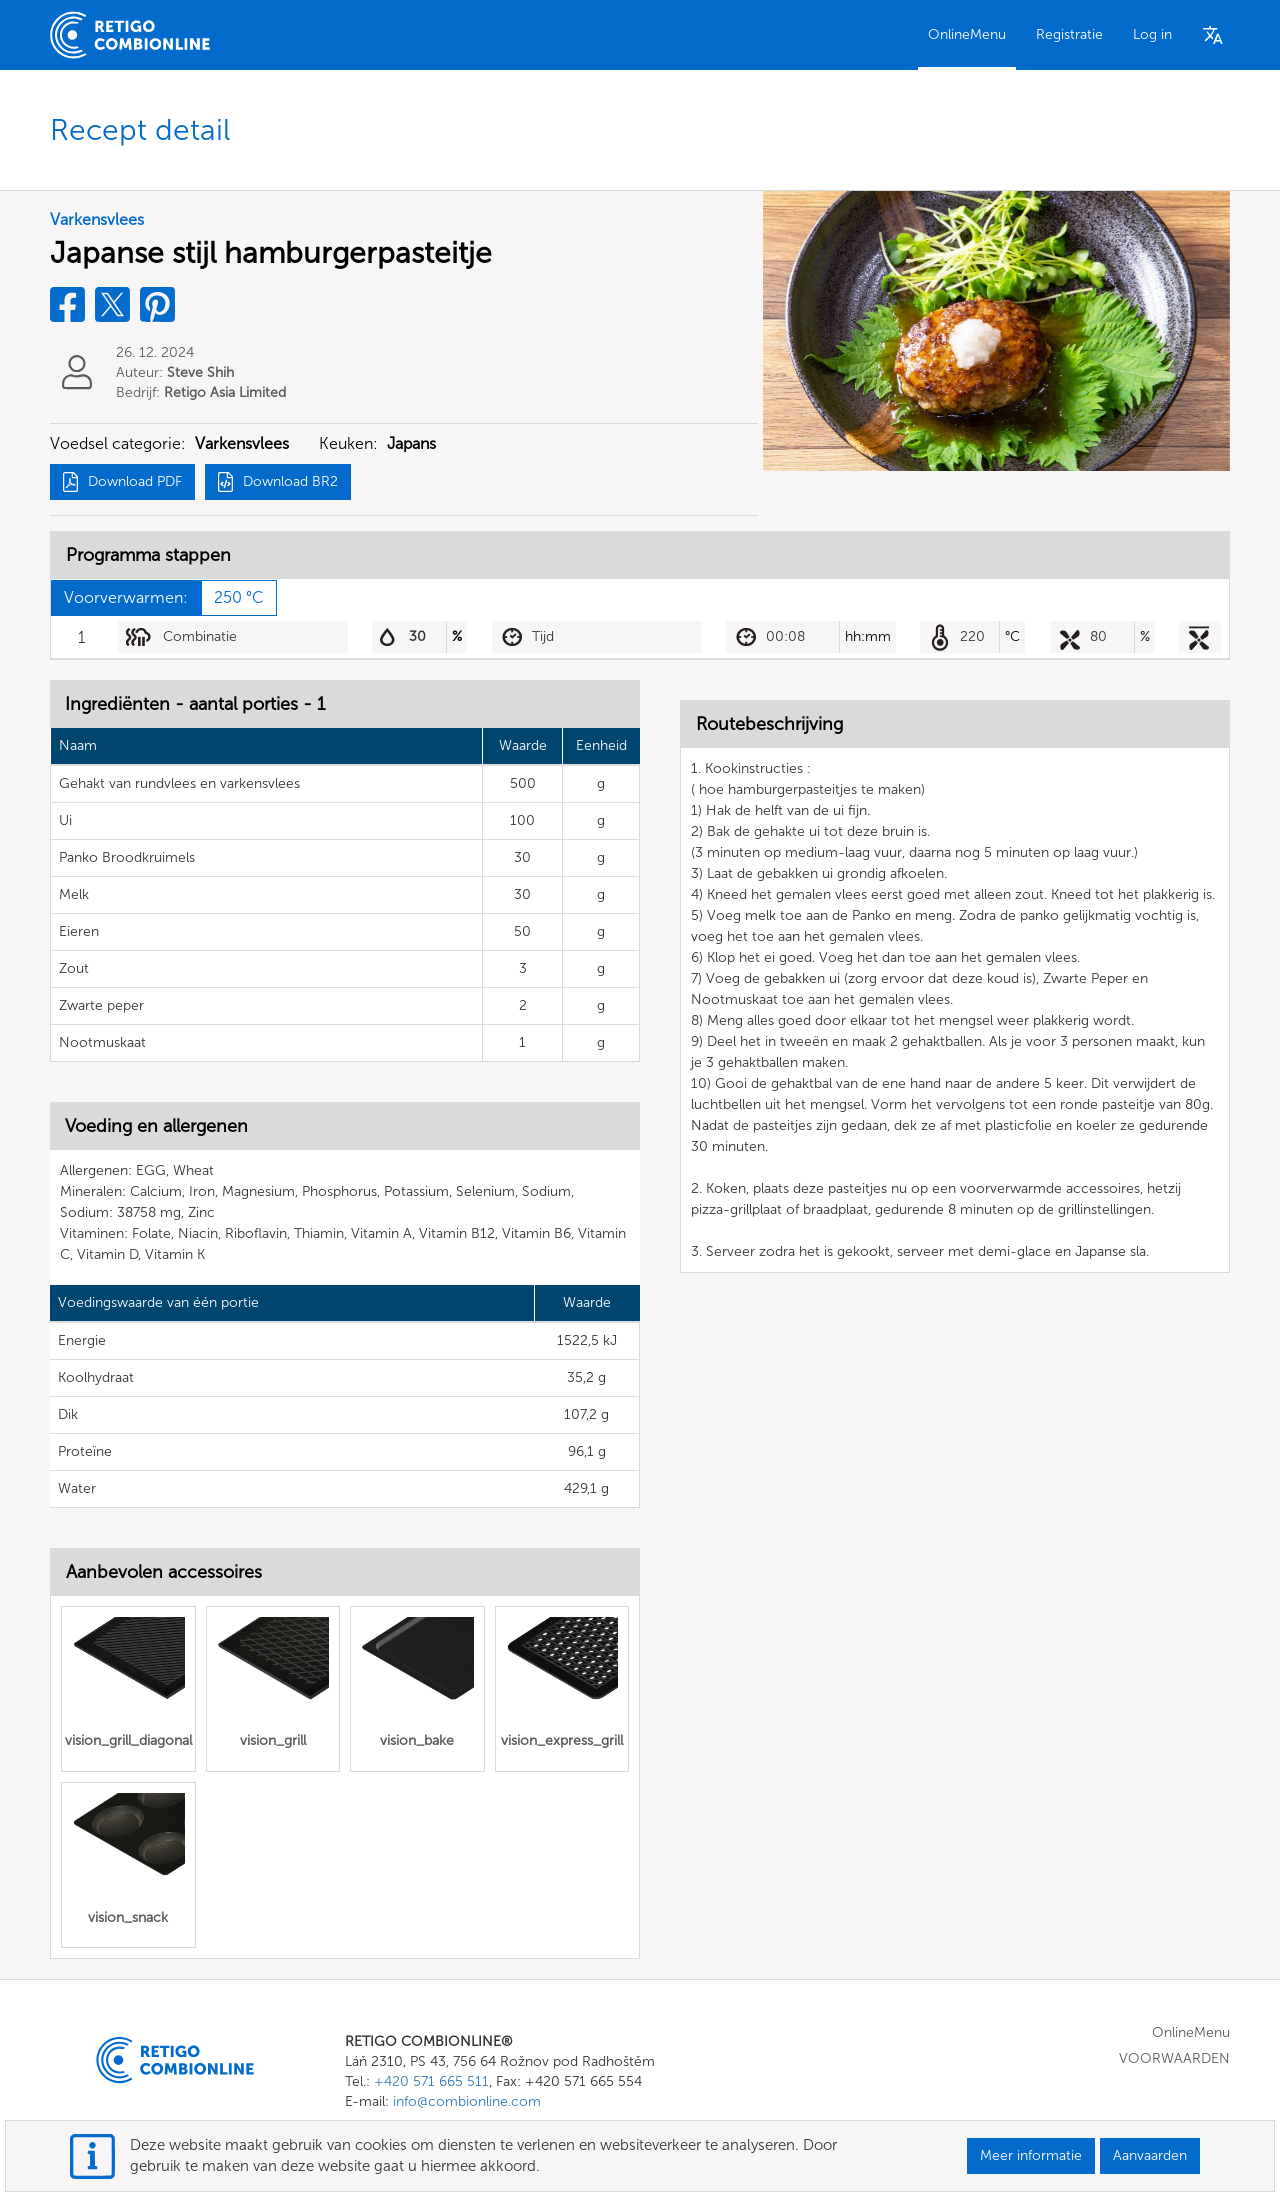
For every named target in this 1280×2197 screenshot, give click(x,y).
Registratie (1069, 34)
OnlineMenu (967, 34)
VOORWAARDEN (1174, 2058)
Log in (1152, 34)
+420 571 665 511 (431, 2081)
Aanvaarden (1150, 2155)
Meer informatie (1031, 2155)
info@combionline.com (467, 2101)
